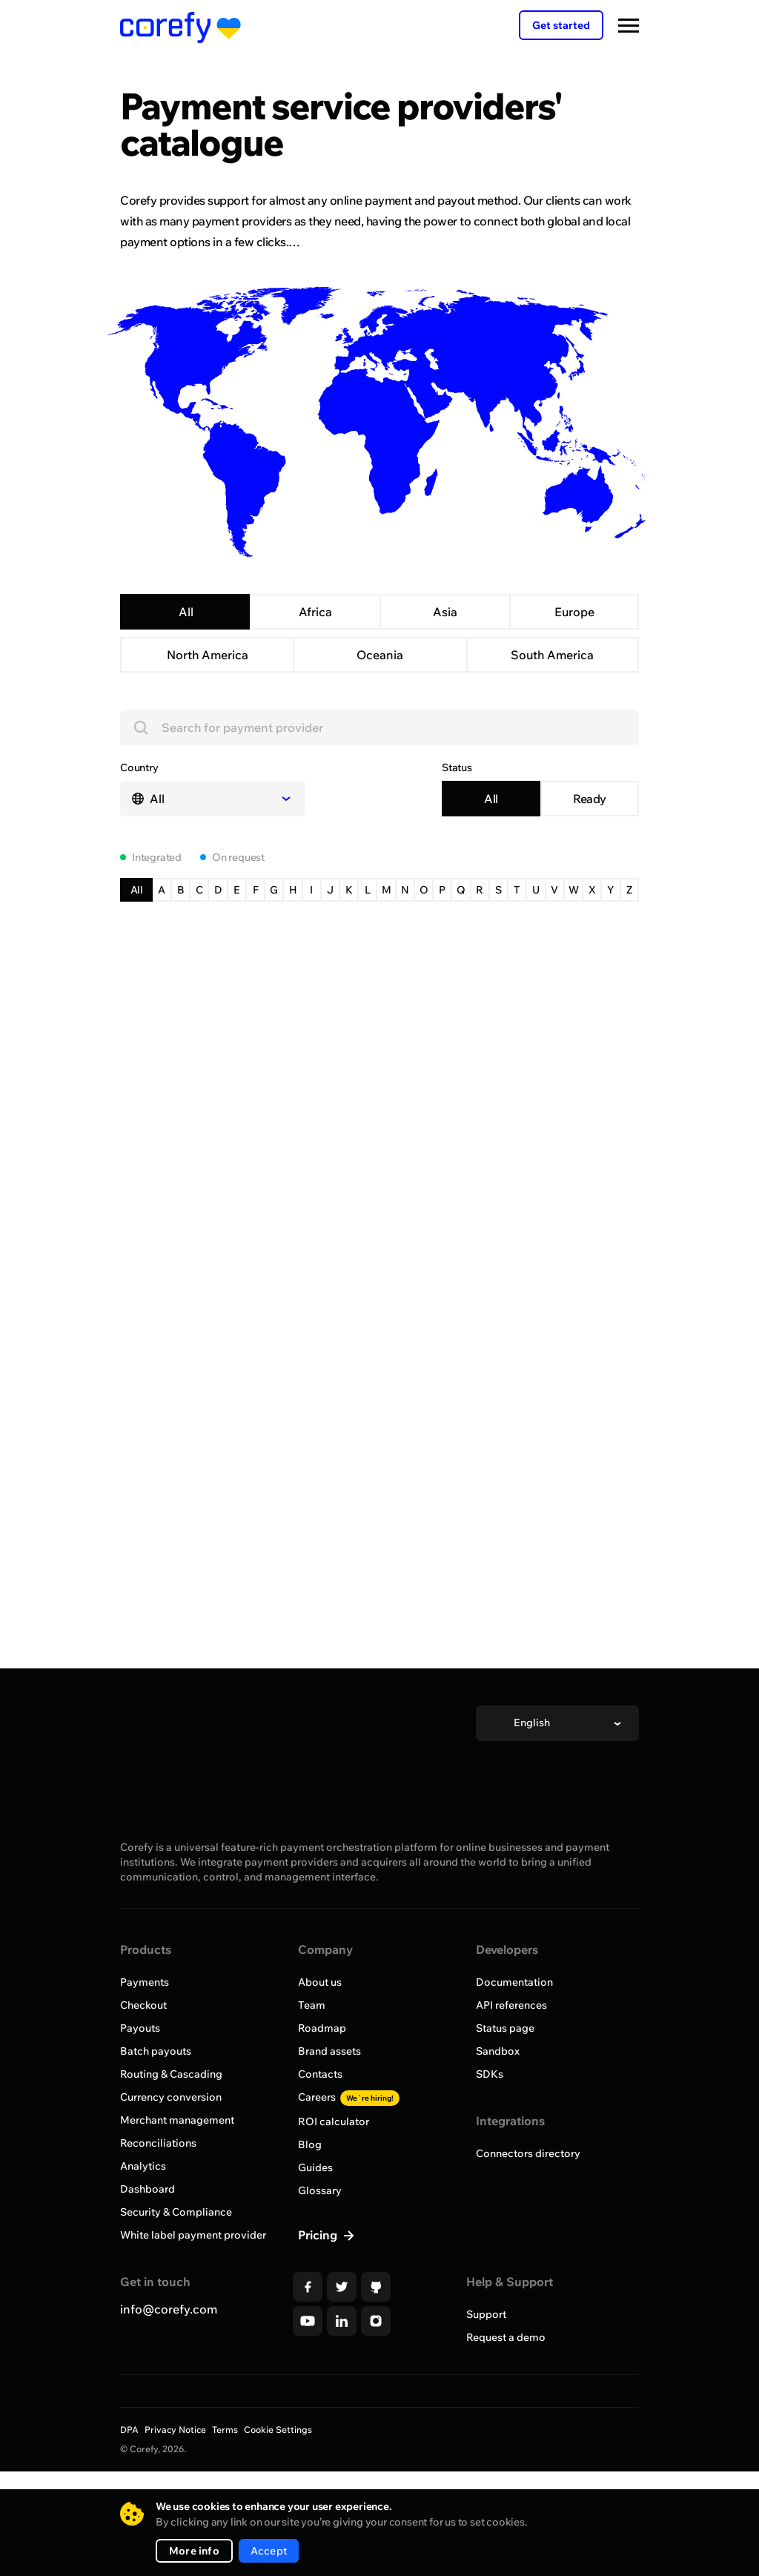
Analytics (143, 2228)
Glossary (320, 2252)
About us (320, 2044)
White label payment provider (193, 2297)
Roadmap (322, 2090)
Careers (349, 2159)
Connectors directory (528, 2215)
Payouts (140, 2090)
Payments (144, 2044)
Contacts (320, 2136)
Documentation (514, 2044)
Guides (315, 2229)
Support (486, 2376)
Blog (310, 2206)
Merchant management (177, 2182)
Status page (505, 2090)
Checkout (143, 2067)
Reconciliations (158, 2205)
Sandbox (498, 2113)
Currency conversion (171, 2159)
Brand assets (329, 2113)
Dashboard (147, 2251)
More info (194, 2550)
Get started (561, 25)
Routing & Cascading (171, 2136)
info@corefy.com (168, 2371)
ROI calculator (333, 2183)
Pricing (319, 2297)
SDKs (489, 2136)
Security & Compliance (176, 2274)
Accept (269, 2550)
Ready (589, 860)
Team (311, 2067)
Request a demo (506, 2399)
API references (511, 2067)
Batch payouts (155, 2113)
